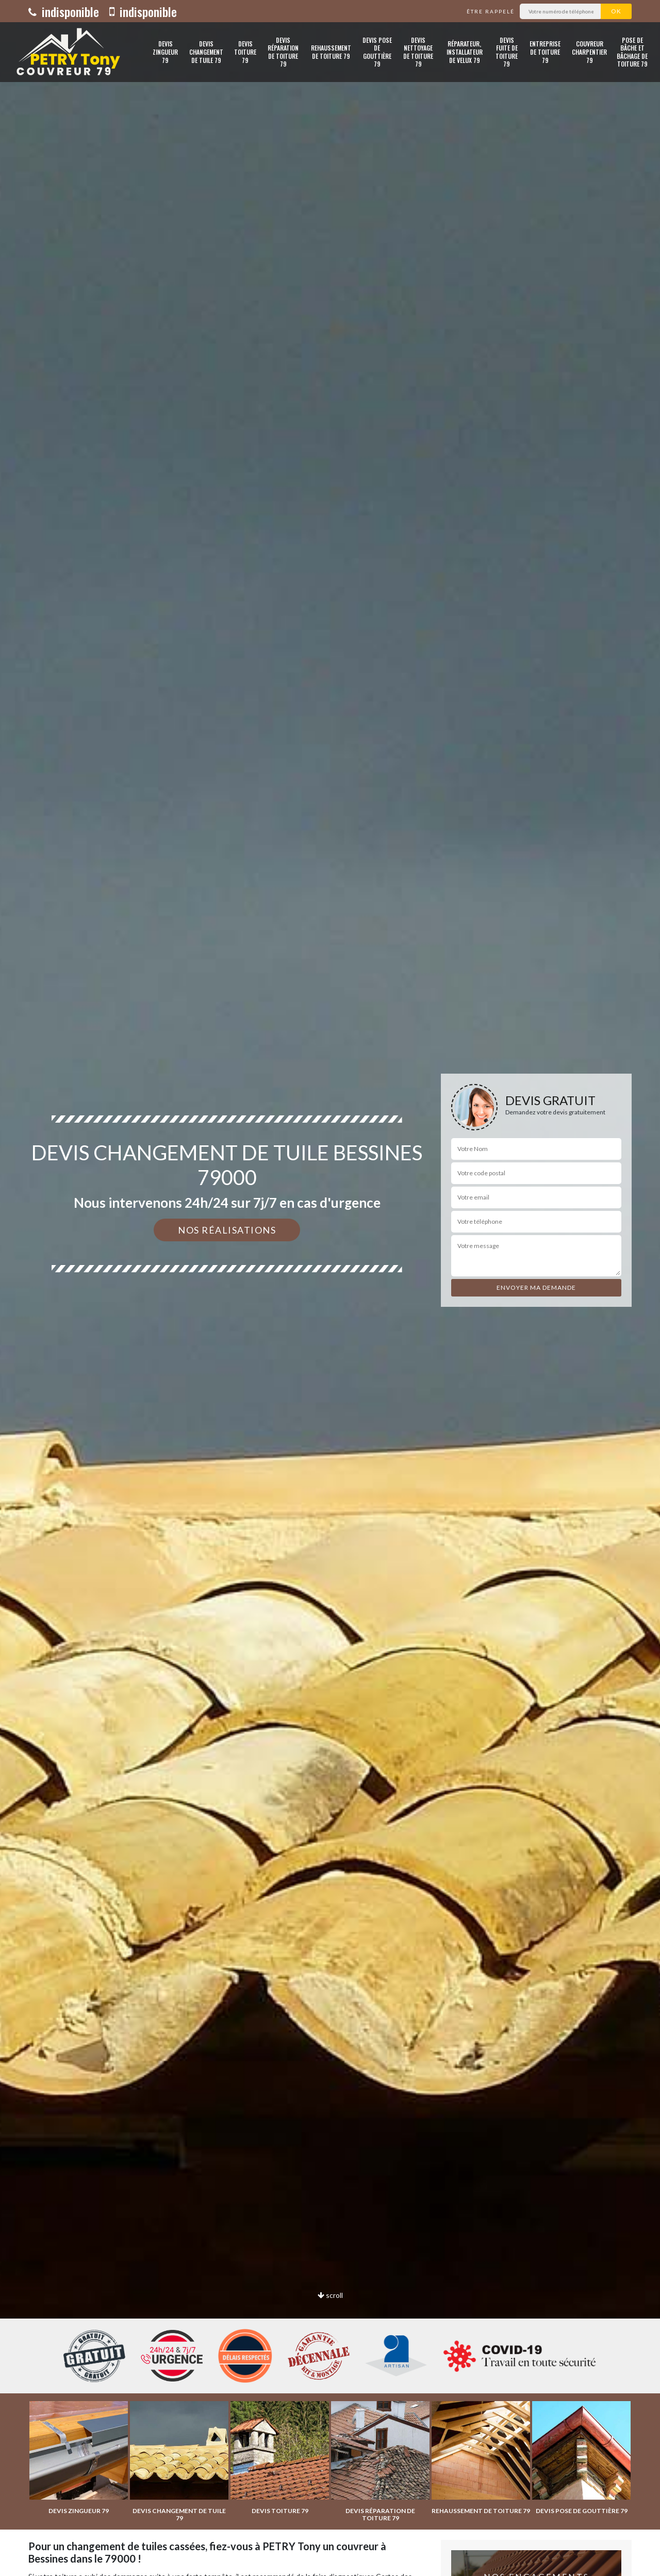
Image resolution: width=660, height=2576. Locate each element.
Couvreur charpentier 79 (589, 51)
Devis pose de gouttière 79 (377, 52)
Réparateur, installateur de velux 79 (465, 51)
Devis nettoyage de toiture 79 (418, 52)
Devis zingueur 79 (165, 51)
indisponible (63, 11)
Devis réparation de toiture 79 (283, 52)
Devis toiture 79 (245, 51)
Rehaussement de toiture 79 (331, 51)
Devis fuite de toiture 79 (507, 52)
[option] (330, 1288)
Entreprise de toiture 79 (545, 51)
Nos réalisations (227, 1230)
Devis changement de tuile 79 (206, 51)
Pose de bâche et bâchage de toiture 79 (632, 52)
